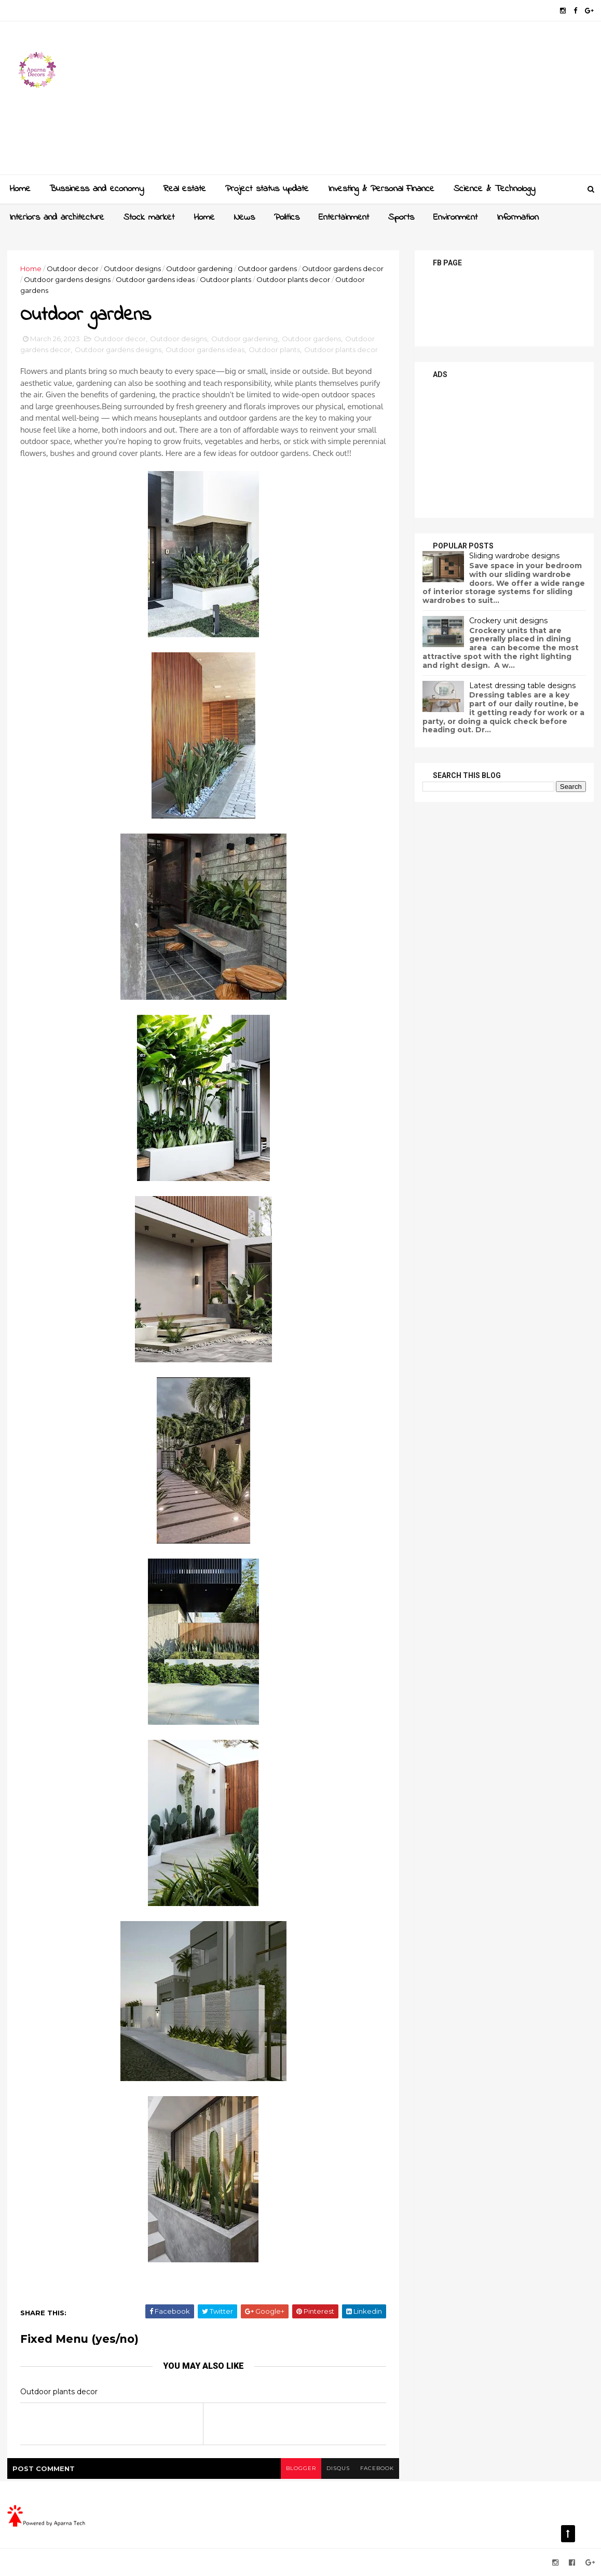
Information (518, 217)
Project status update (267, 189)
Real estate (184, 189)
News (244, 217)
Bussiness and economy (96, 189)
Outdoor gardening (199, 268)
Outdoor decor (73, 268)
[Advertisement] (404, 102)
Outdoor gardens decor (343, 268)
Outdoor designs (132, 268)
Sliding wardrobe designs (514, 555)
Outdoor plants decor (293, 279)
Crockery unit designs (508, 620)
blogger (301, 2468)
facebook (377, 2468)
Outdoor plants (225, 279)
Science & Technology (494, 189)
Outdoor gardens (267, 268)
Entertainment (344, 217)
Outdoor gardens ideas (155, 279)
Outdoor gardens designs (67, 279)
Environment (455, 217)
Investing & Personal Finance (381, 189)
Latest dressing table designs (522, 685)
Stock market (149, 217)
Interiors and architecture (56, 217)
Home (20, 189)
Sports (401, 217)
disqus (338, 2468)
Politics (286, 217)
